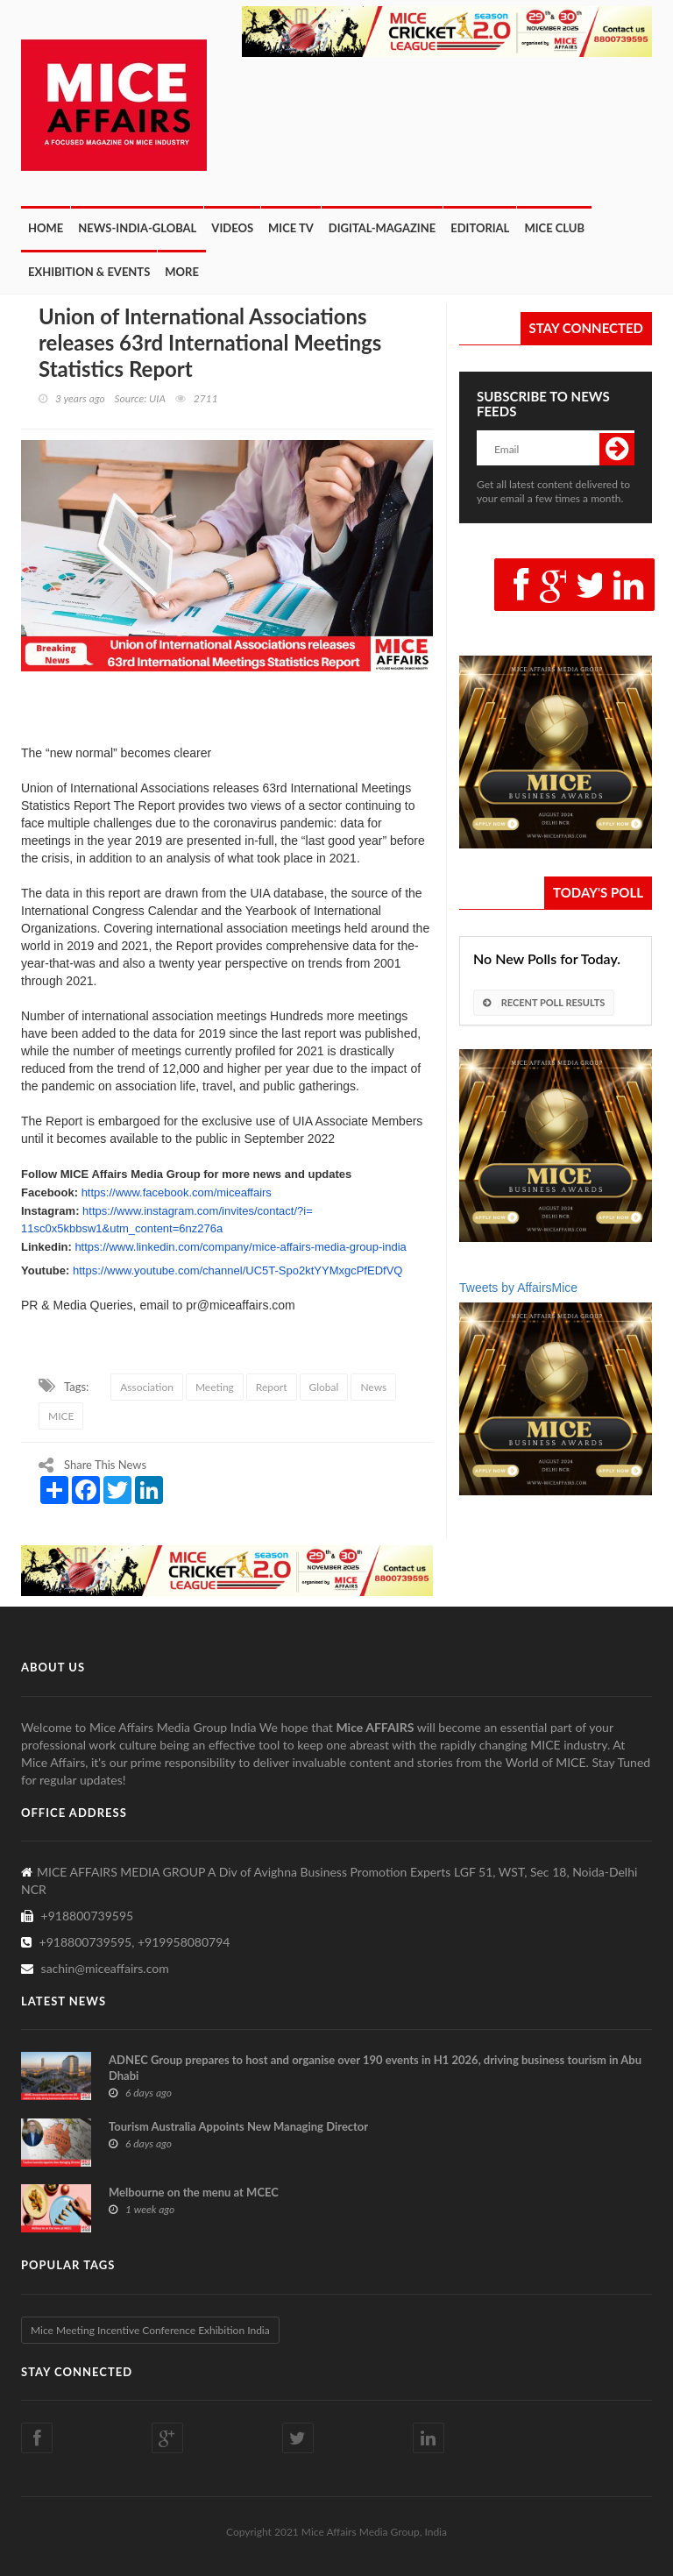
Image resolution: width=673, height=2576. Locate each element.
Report (271, 1387)
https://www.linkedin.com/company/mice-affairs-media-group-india (240, 1246)
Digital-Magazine (382, 228)
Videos (232, 228)
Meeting (214, 1387)
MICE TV (291, 228)
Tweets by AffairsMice (518, 1288)
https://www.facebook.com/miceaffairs (176, 1192)
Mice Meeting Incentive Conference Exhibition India (150, 2330)
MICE (61, 1416)
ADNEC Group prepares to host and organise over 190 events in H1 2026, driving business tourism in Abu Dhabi (375, 2068)
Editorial (479, 228)
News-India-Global (137, 228)
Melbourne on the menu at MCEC (194, 2192)
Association (147, 1387)
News (373, 1387)
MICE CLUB (554, 228)
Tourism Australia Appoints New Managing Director (238, 2126)
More (182, 272)
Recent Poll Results (544, 1002)
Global (324, 1387)
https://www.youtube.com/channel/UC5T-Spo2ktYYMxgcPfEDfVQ (237, 1270)
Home (45, 228)
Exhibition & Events (89, 272)
